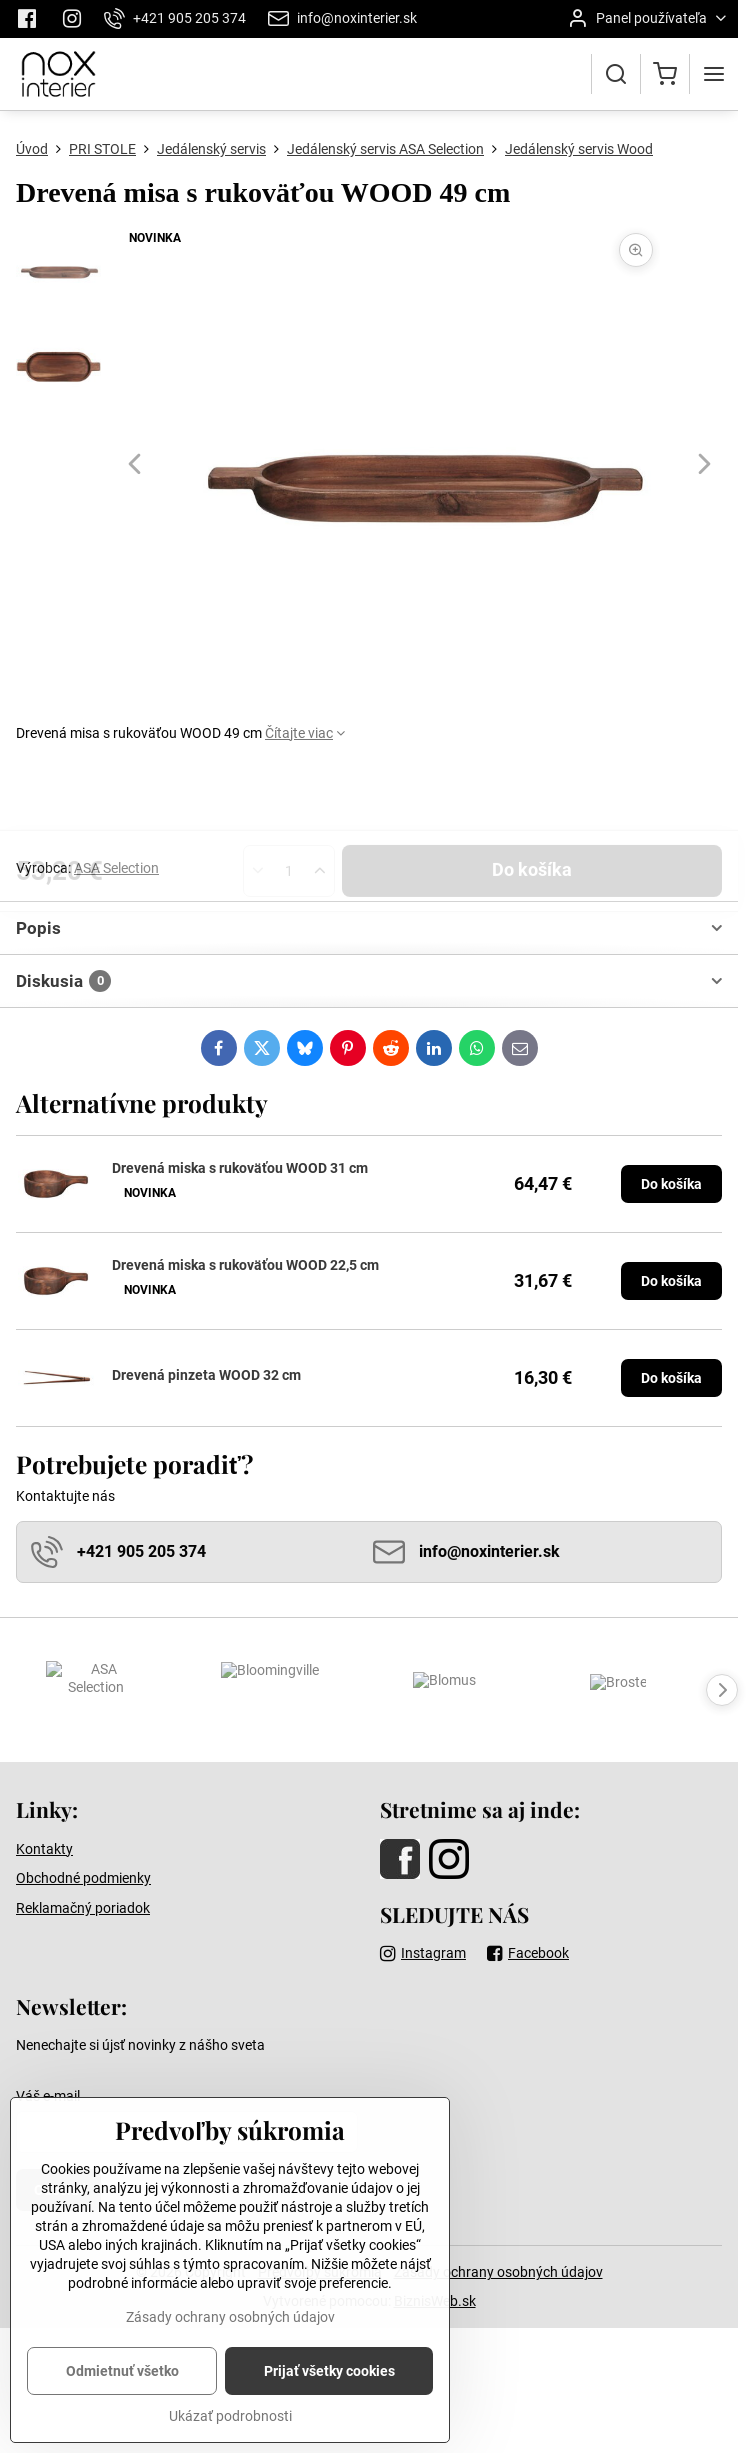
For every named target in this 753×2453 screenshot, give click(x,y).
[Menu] (714, 74)
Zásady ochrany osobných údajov (498, 2272)
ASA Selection (116, 868)
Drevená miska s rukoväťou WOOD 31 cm (240, 1168)
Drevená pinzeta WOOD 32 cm (206, 1375)
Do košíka (532, 800)
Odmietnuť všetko (122, 2380)
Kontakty (44, 1849)
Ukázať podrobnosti (230, 2425)
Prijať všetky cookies (329, 2380)
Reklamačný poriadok (83, 1908)
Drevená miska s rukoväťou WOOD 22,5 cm (245, 1265)
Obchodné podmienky (83, 1878)
